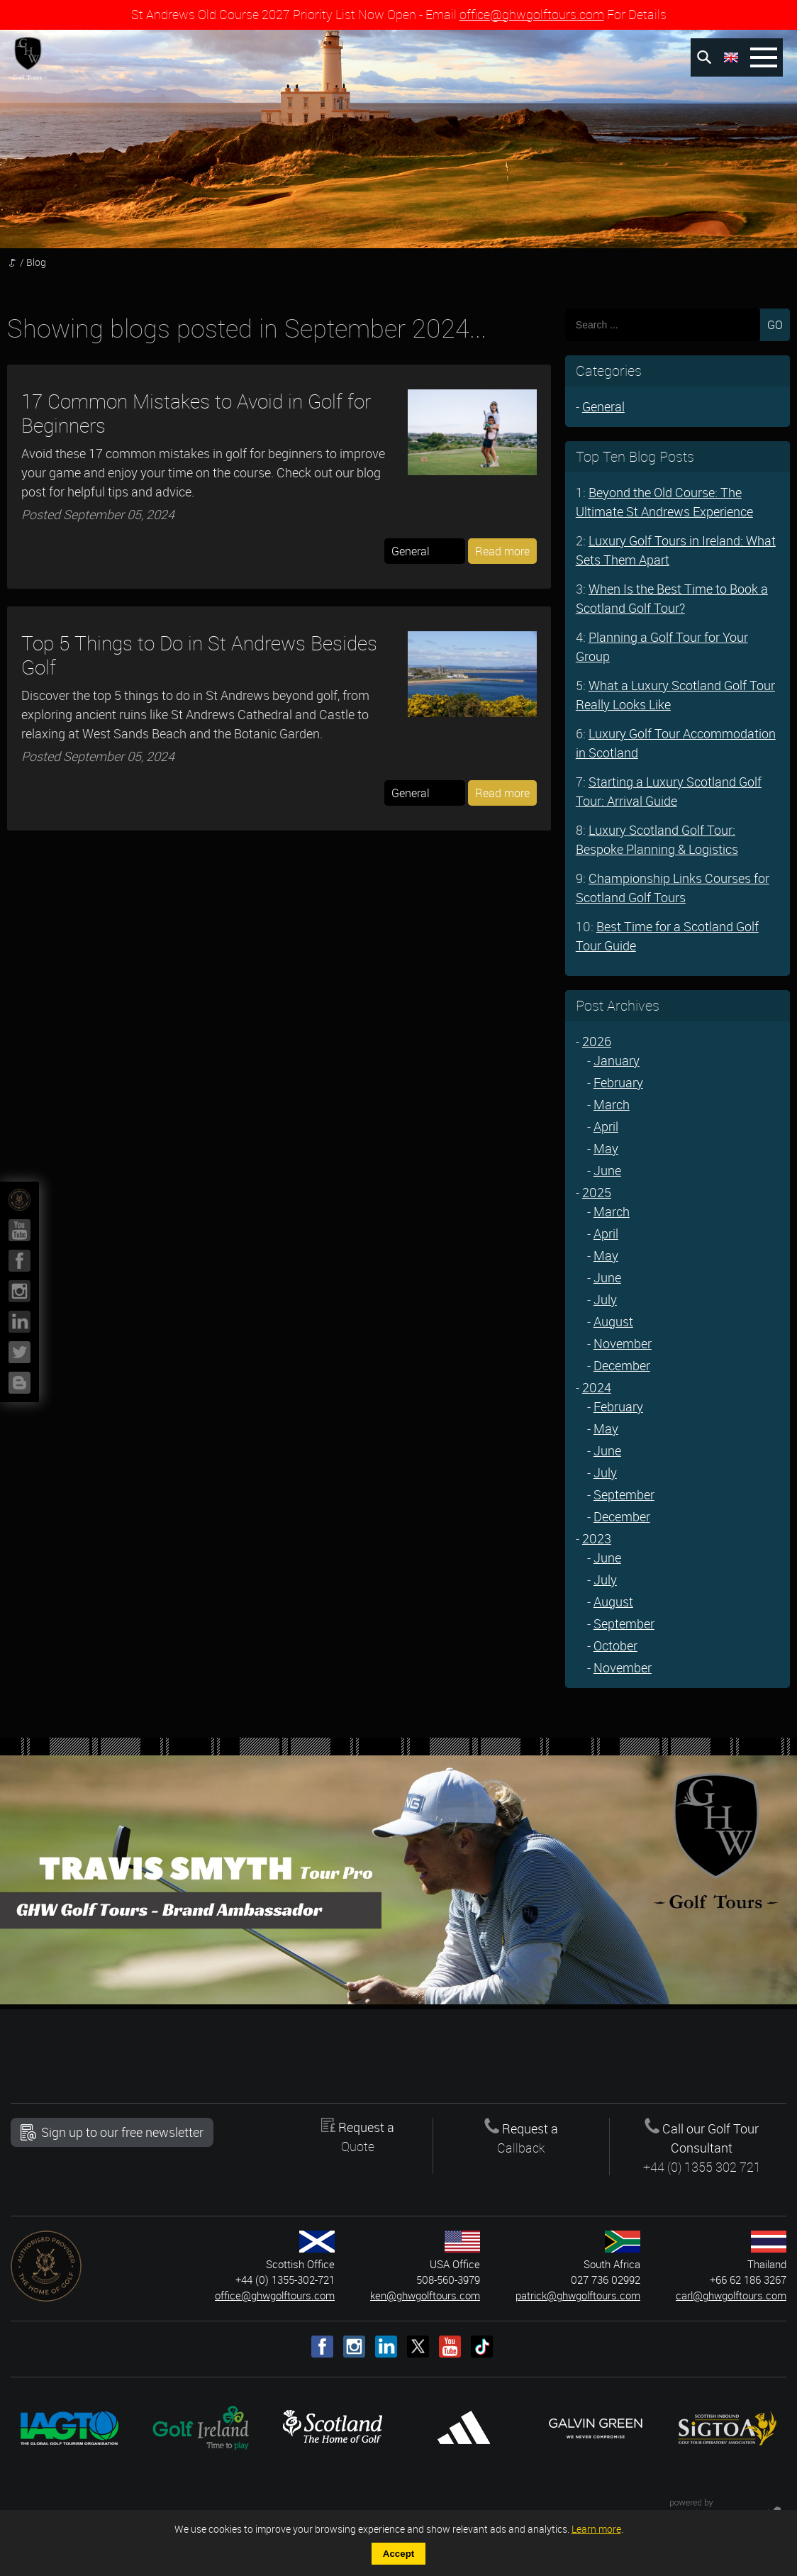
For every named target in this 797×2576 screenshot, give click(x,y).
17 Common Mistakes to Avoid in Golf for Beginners (196, 413)
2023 (596, 1538)
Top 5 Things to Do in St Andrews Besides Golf (199, 655)
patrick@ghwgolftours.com (577, 2295)
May (605, 1148)
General (603, 406)
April (605, 1126)
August (613, 1321)
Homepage (12, 262)
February (618, 1082)
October (615, 1645)
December (621, 1365)
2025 (596, 1192)
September (623, 1494)
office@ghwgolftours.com (531, 14)
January (616, 1060)
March (611, 1104)
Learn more (596, 2529)
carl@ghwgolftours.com (731, 2295)
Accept (398, 2553)
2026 (596, 1041)
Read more (502, 551)
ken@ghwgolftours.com (425, 2295)
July (605, 1299)
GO (775, 325)
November (622, 1343)
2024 (596, 1387)
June (607, 1170)
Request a (357, 2137)
